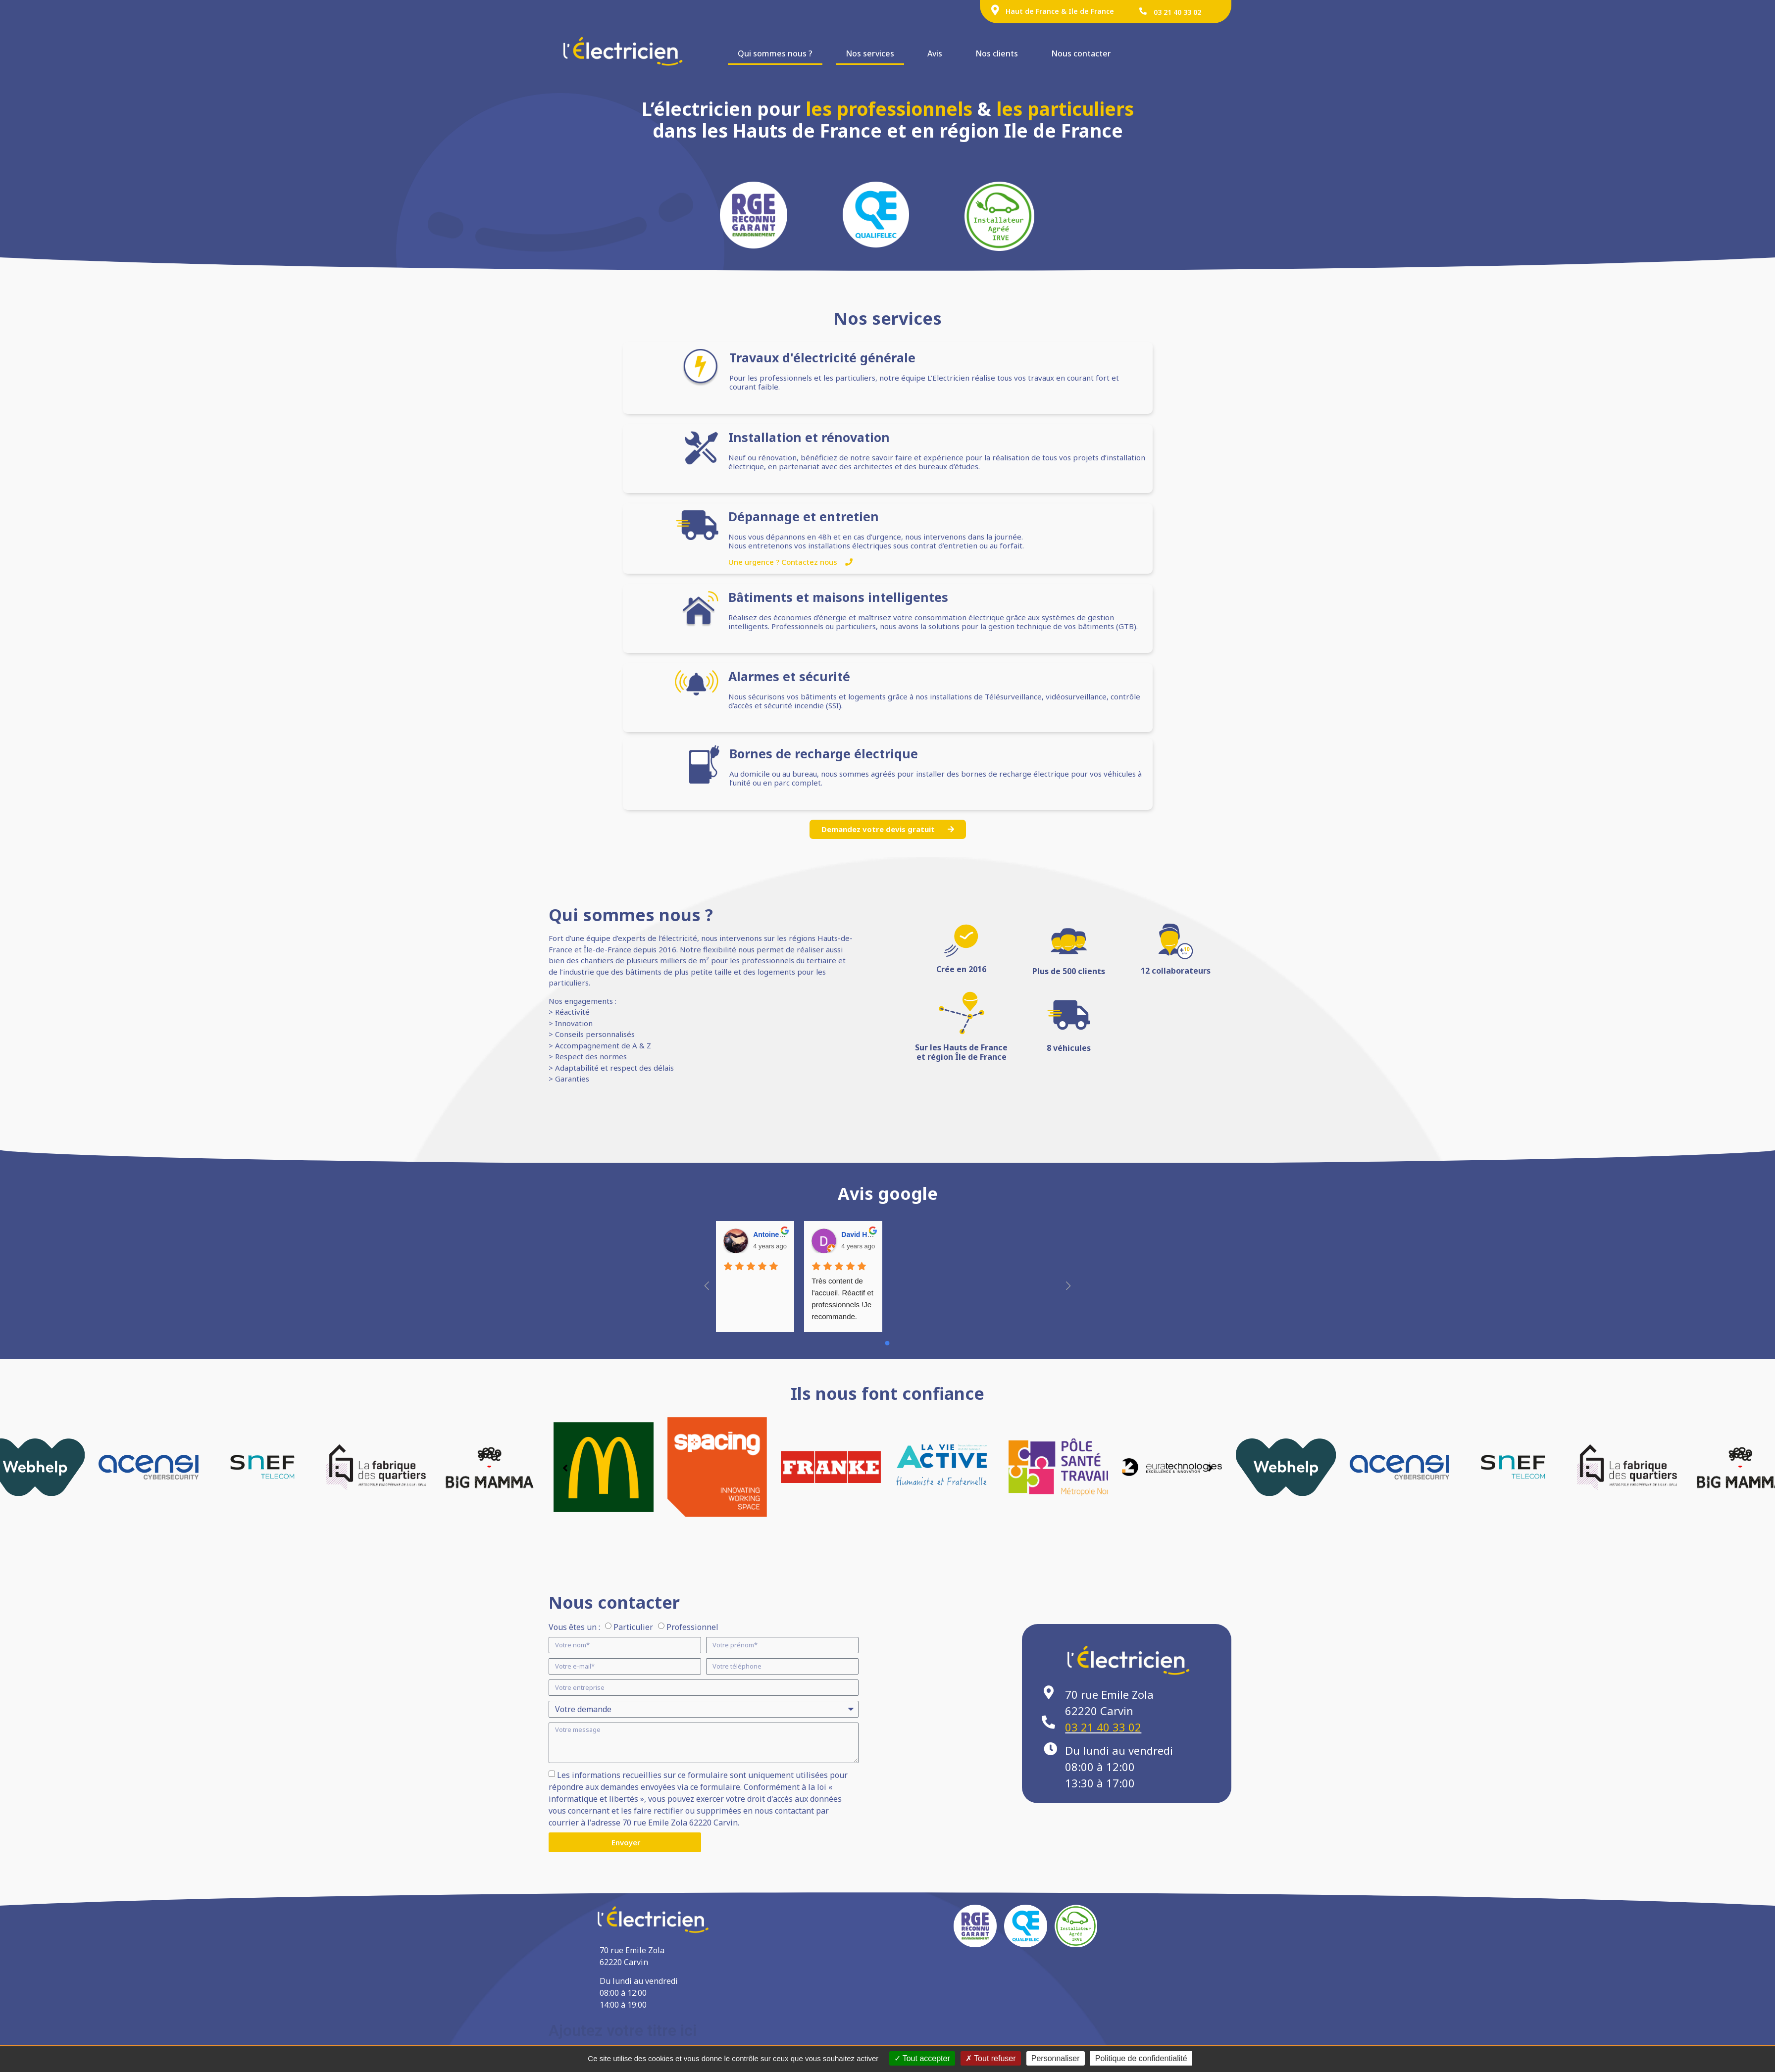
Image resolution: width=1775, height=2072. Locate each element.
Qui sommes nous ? (775, 53)
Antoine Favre (776, 1234)
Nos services (870, 53)
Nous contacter (1081, 53)
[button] (1210, 1468)
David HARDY (864, 1234)
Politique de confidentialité (1141, 2058)
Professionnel (692, 1626)
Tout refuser (990, 2058)
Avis (934, 53)
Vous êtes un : (574, 1626)
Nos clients (996, 53)
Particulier (633, 1626)
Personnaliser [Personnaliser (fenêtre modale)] (1055, 2058)
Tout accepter (922, 2058)
